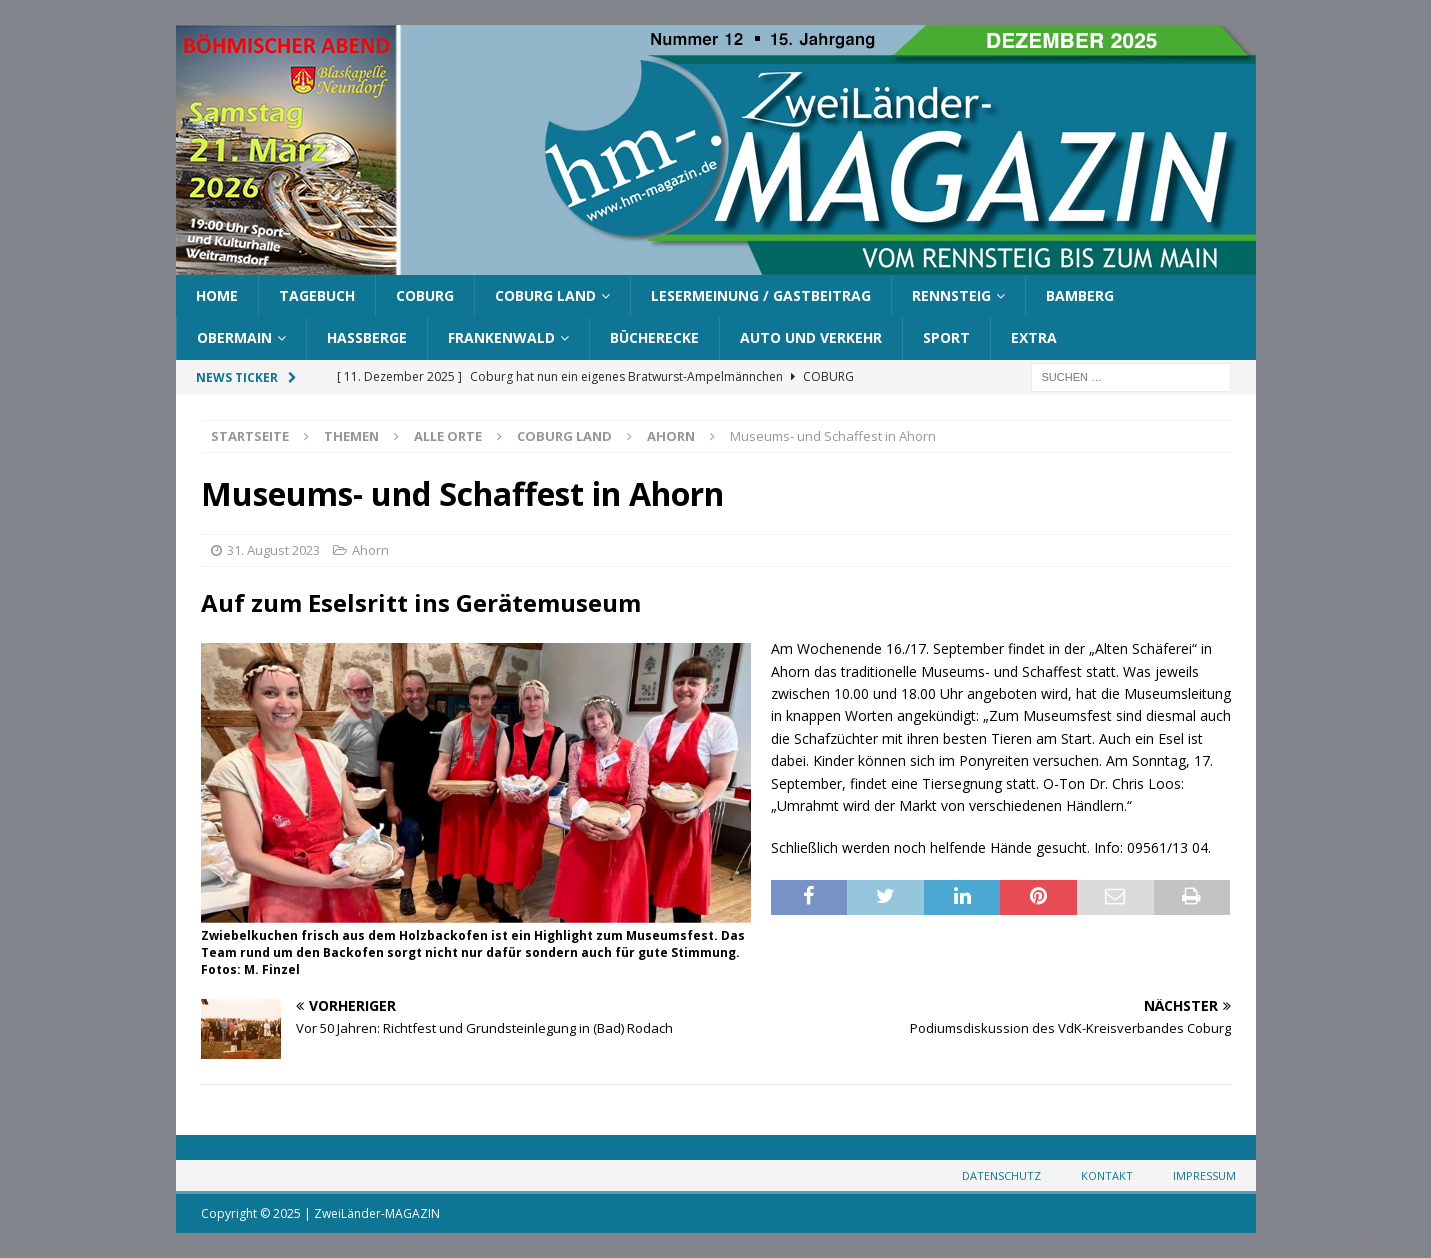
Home (217, 295)
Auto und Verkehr (811, 337)
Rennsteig (951, 295)
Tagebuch (317, 295)
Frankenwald (501, 337)
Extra (1034, 337)
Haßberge (367, 337)
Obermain (234, 337)
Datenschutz (1001, 1175)
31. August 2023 (273, 550)
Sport (946, 337)
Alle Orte (448, 436)
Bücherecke (654, 337)
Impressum (1204, 1175)
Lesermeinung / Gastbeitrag (761, 295)
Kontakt (1107, 1175)
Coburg (425, 295)
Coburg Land (545, 295)
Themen (351, 436)
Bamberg (1080, 295)
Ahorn (370, 550)
